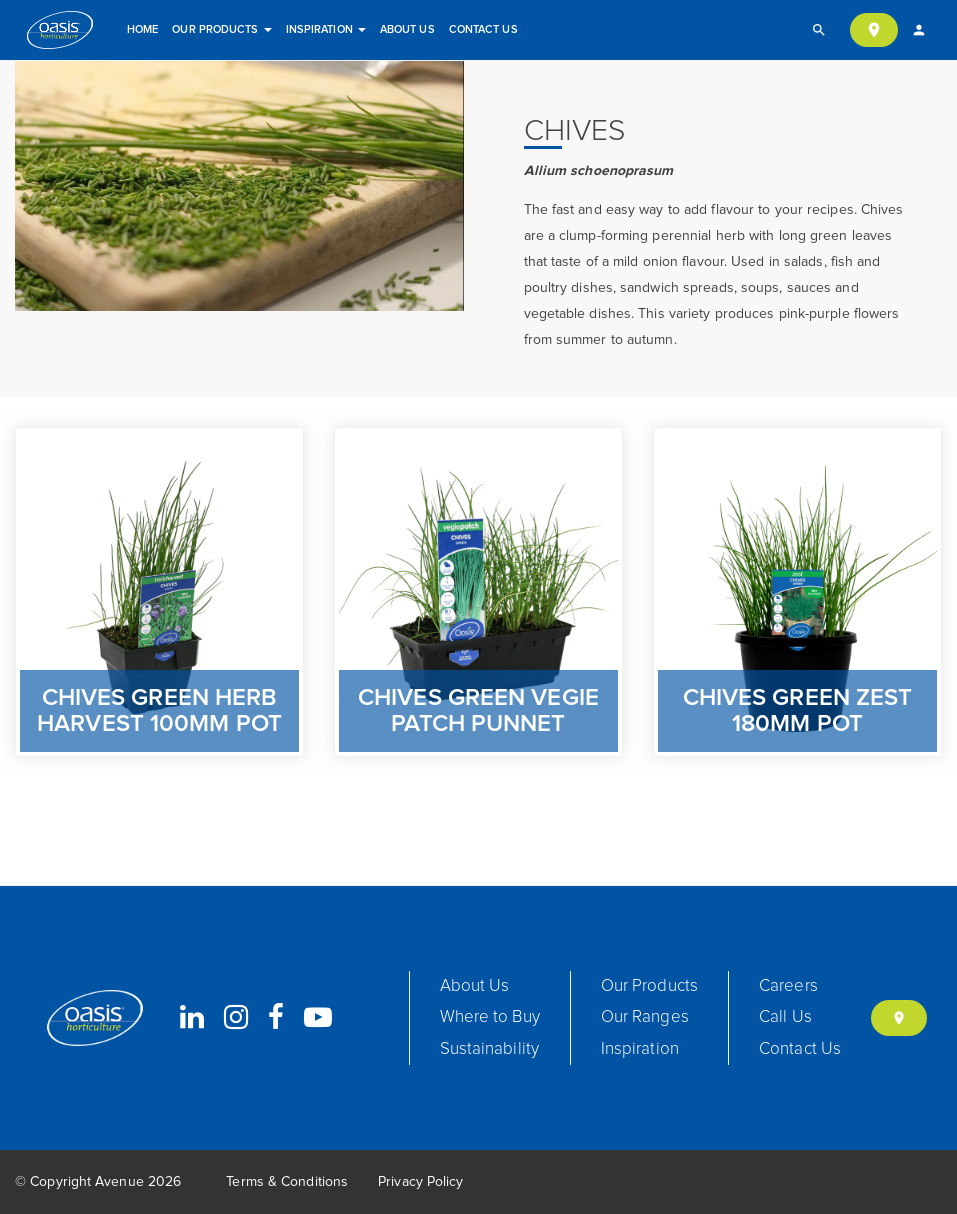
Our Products (221, 29)
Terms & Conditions (287, 1182)
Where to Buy (490, 1017)
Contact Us (483, 29)
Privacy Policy (420, 1182)
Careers (788, 986)
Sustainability (489, 1049)
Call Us (785, 1017)
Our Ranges (645, 1017)
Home (142, 29)
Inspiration (326, 29)
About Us (407, 29)
